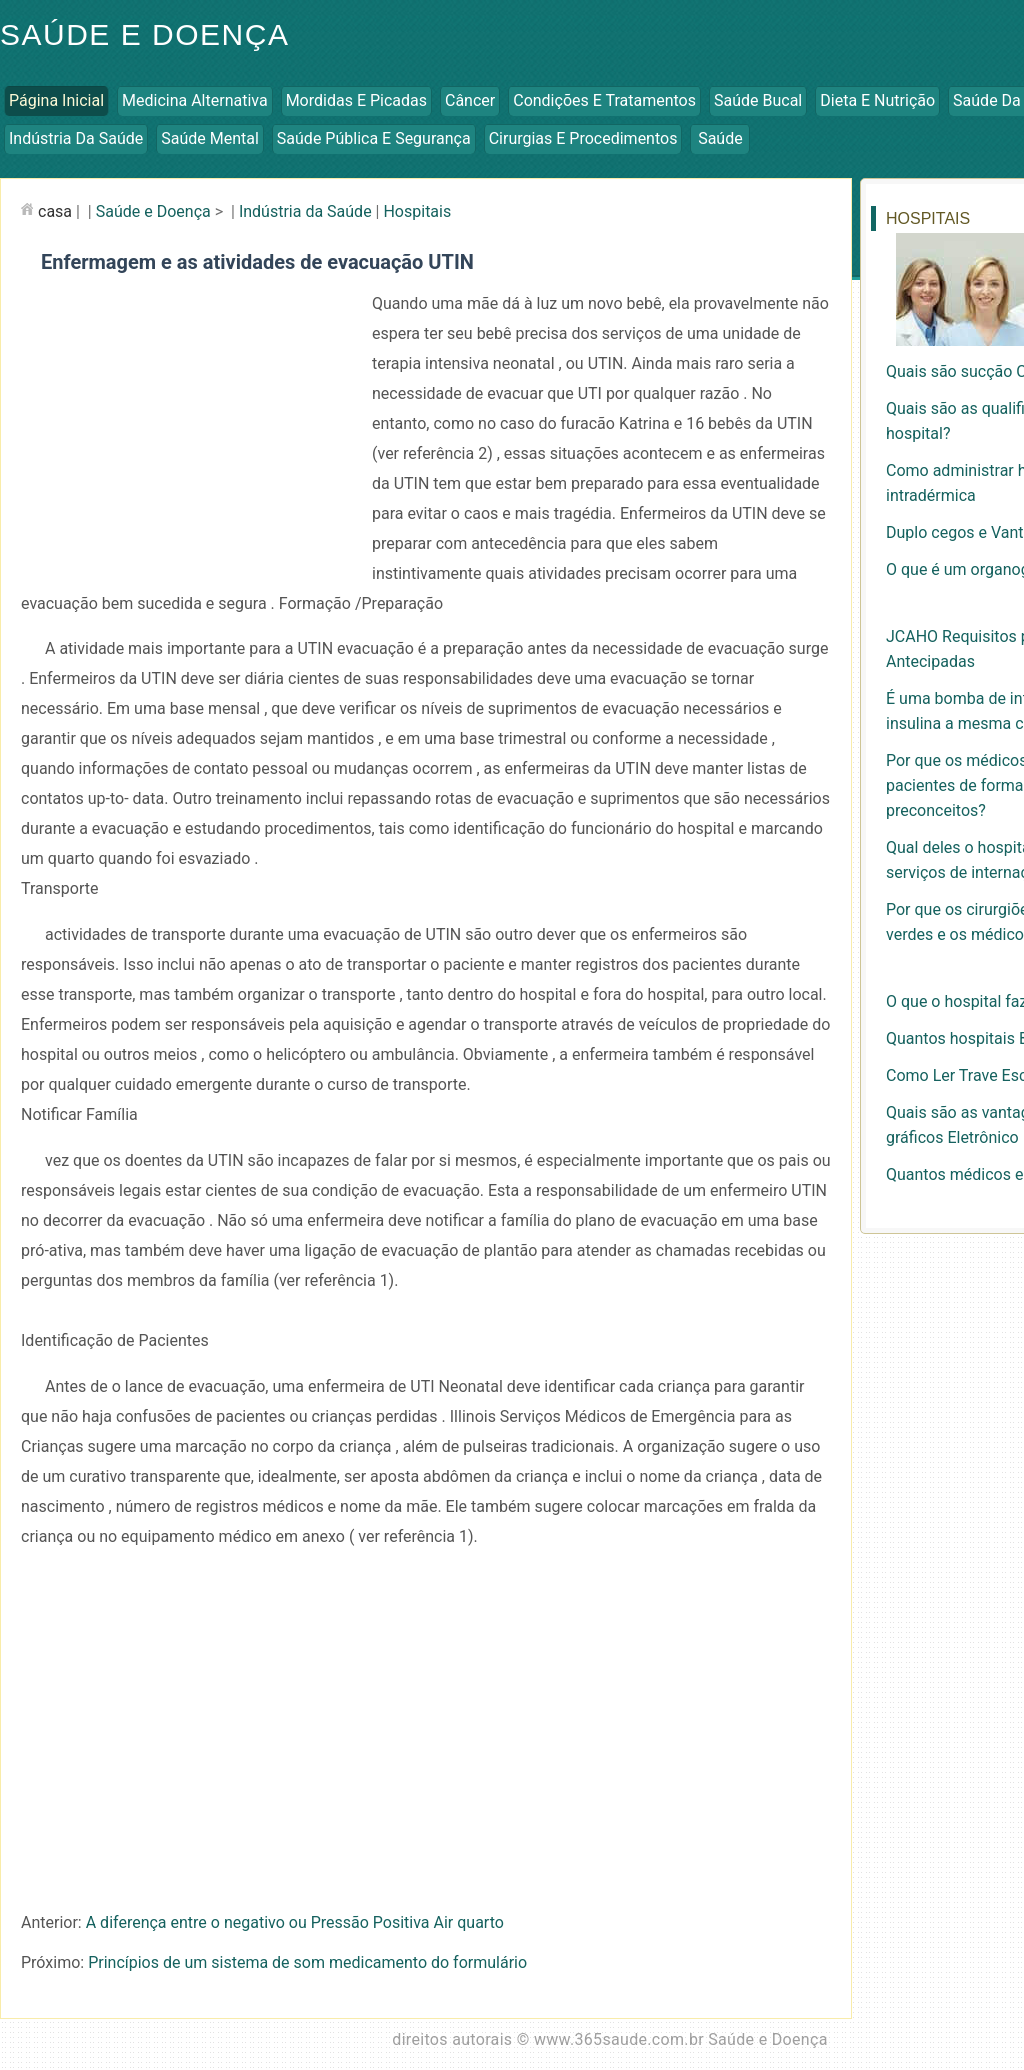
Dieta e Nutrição (877, 100)
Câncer (470, 100)
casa (55, 211)
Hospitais (417, 211)
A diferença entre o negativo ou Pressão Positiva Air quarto (295, 1922)
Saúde (720, 138)
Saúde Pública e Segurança (374, 138)
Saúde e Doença (153, 211)
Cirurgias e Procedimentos (583, 138)
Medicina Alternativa (195, 100)
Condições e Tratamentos (604, 100)
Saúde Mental (210, 138)
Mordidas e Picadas (356, 100)
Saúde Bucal (758, 100)
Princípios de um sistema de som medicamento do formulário (307, 1962)
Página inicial (56, 100)
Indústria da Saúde (76, 138)
